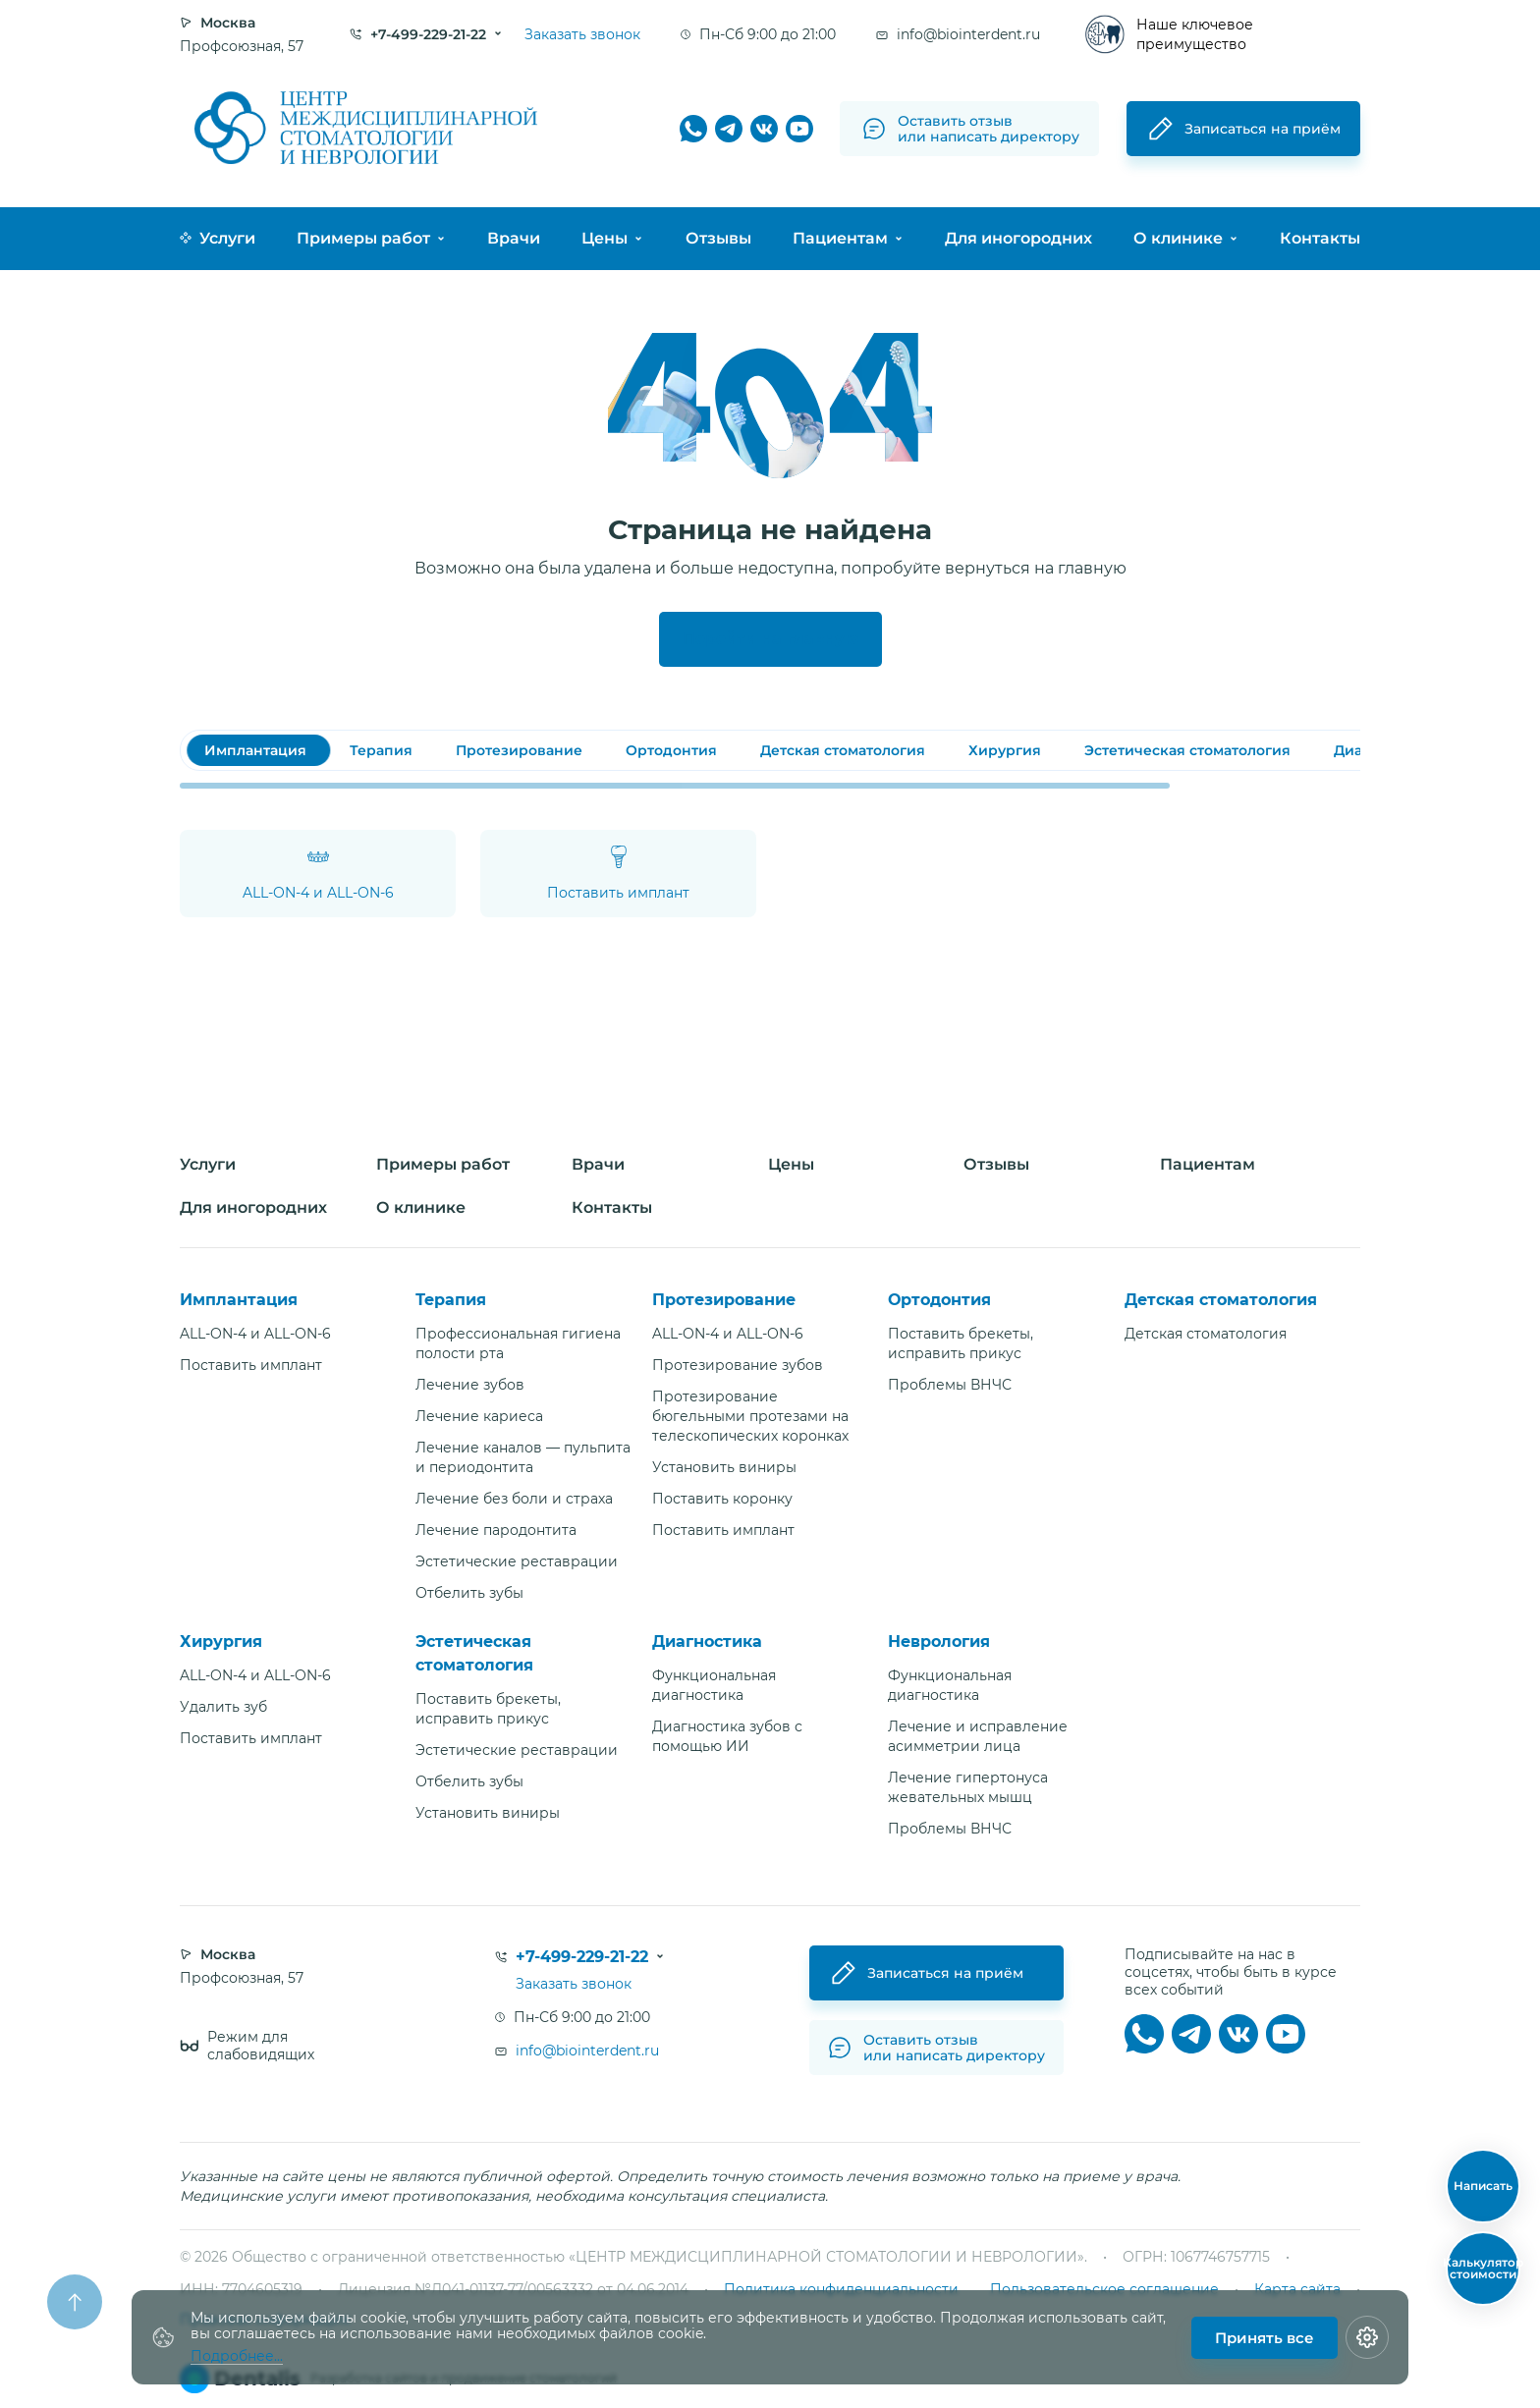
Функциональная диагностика (714, 1685)
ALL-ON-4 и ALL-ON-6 (255, 1333)
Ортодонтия (939, 1299)
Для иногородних (1018, 238)
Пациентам (840, 238)
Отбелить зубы (469, 1593)
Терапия (450, 1299)
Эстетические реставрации (516, 1561)
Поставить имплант (251, 1365)
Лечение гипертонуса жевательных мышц (968, 1787)
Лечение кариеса (479, 1416)
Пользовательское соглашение (1104, 2289)
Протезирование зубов (737, 1365)
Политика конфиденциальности (841, 2289)
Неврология (939, 1641)
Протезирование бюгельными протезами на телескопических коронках (750, 1416)
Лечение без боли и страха (514, 1498)
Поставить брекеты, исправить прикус (960, 1343)
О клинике (1178, 238)
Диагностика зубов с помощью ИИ (727, 1736)
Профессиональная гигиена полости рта (518, 1343)
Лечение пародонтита (496, 1530)
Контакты (1320, 238)
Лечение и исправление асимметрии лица (978, 1736)
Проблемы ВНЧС (950, 1385)
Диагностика (707, 1641)
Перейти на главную (770, 638)
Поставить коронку (722, 1498)
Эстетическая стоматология (474, 1653)
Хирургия (221, 1641)
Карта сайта (1297, 2289)
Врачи (513, 238)
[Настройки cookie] (1367, 2337)
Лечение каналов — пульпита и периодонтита (523, 1457)
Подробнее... (237, 2356)
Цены (604, 238)
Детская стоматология (1221, 1299)
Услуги (217, 238)
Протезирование (724, 1299)
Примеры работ (363, 238)
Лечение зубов (469, 1385)
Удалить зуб (223, 1707)
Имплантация (239, 1299)
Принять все (1264, 2337)
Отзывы (718, 238)
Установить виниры (724, 1467)
